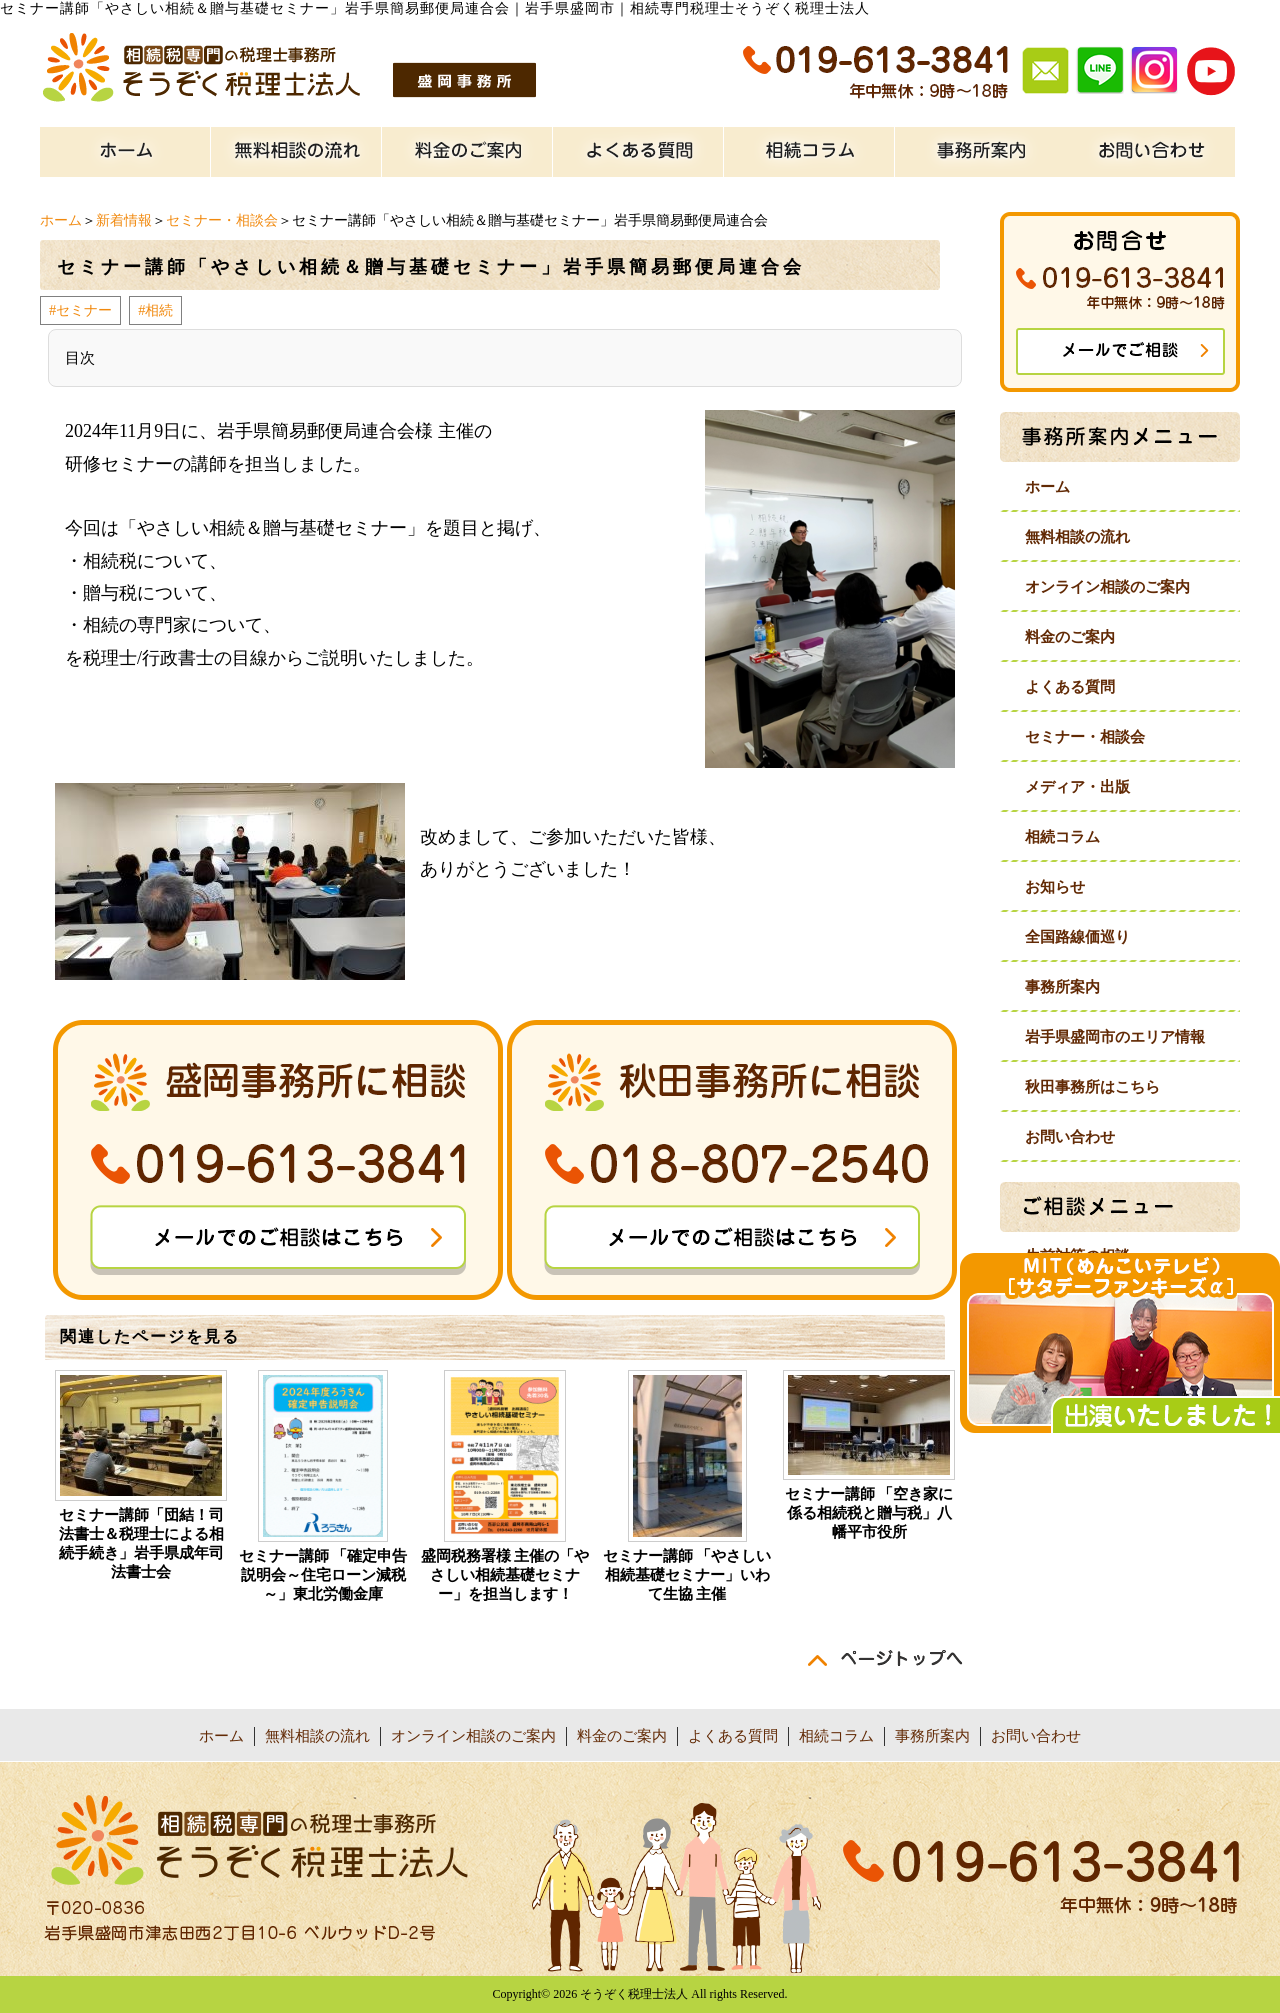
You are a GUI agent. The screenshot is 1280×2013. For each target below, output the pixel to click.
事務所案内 (1062, 987)
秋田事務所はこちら (1092, 1087)
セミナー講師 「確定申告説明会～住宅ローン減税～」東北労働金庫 (323, 1575)
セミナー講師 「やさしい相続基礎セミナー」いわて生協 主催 (687, 1575)
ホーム (61, 220)
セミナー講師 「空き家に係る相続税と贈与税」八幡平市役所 (869, 1513)
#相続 (155, 310)
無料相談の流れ (1077, 537)
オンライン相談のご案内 (1107, 587)
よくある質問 (1070, 687)
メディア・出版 (1077, 787)
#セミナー (80, 310)
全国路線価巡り (1077, 937)
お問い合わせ (1070, 1137)
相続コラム (1062, 837)
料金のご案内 (1070, 637)
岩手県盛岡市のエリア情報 (1115, 1037)
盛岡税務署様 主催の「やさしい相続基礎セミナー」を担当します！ (505, 1575)
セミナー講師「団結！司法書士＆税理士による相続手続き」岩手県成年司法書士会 (141, 1543)
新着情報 (124, 220)
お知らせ (1055, 887)
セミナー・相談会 (222, 220)
